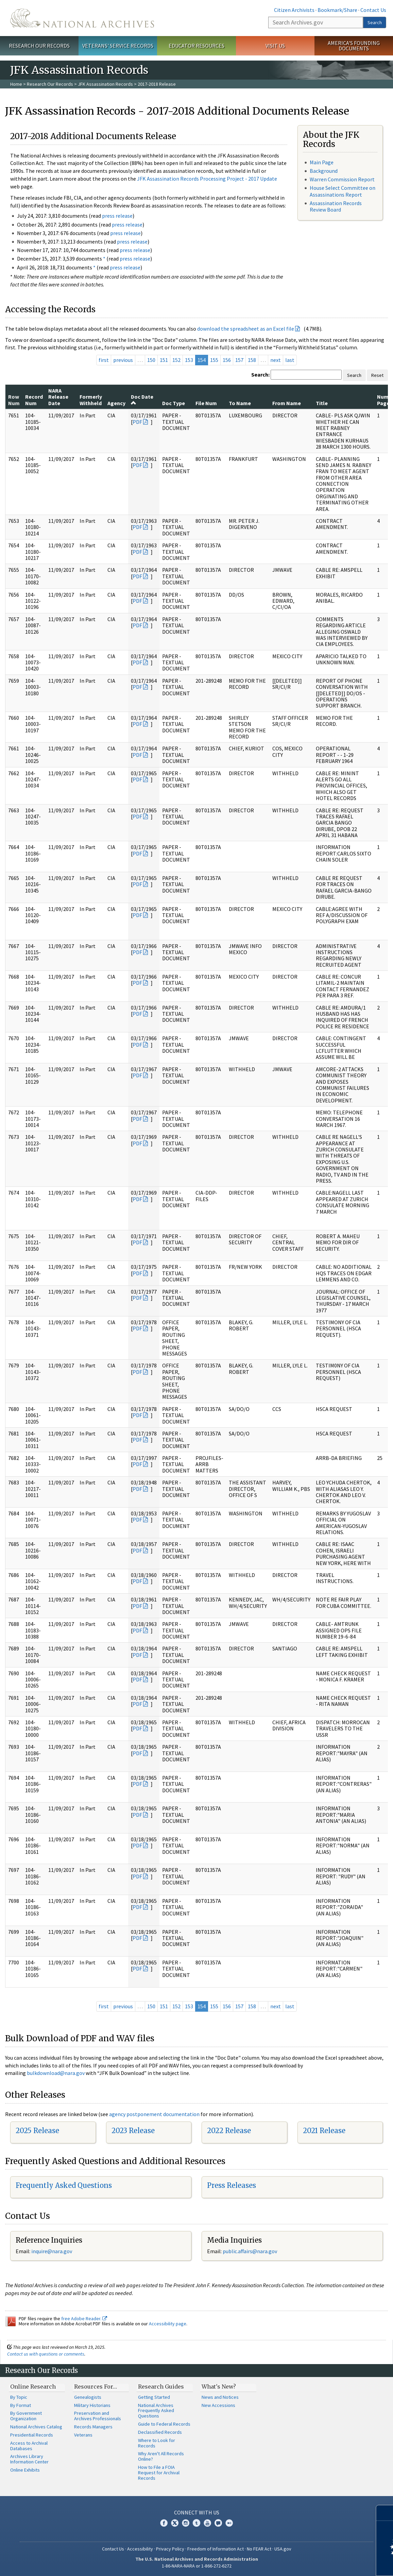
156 (227, 359)
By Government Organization (26, 2416)
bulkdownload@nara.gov (56, 2073)
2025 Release (37, 2130)
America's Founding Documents (354, 45)
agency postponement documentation (154, 2114)
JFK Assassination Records (105, 84)
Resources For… (95, 2386)
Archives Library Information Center (29, 2459)
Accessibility (140, 2549)
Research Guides (161, 2386)
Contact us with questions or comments (45, 2354)
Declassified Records (160, 2432)
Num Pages (384, 399)
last (289, 359)
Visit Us (275, 45)
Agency (116, 403)
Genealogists (87, 2397)
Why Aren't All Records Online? (161, 2456)
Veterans (83, 2435)
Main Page (322, 162)
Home (16, 84)
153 (189, 359)
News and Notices (220, 2397)
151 (164, 359)
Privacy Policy (170, 2549)
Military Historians (92, 2405)
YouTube (207, 2523)
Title (322, 403)
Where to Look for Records (156, 2443)
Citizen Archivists (294, 9)
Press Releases (231, 2185)
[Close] (385, 2513)
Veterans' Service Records (117, 45)
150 (151, 359)
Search (375, 22)
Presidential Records (31, 2435)
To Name (240, 403)
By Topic (18, 2397)
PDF (137, 421)
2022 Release (229, 2130)
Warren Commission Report (342, 179)
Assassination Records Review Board (336, 206)
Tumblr (196, 2523)
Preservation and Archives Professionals (97, 2416)
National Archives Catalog (36, 2427)
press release (117, 215)
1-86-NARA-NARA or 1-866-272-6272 (197, 2566)
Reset (377, 375)
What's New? (219, 2386)
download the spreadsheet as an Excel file (245, 328)
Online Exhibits (25, 2470)
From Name (286, 403)
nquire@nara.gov (52, 2251)
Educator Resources (196, 45)
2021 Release (324, 2130)
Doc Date (142, 399)
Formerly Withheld (91, 399)
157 (239, 359)
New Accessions (218, 2405)
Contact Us (373, 9)
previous (123, 359)
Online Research (33, 2386)
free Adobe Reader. (84, 2318)
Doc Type (173, 403)
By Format (20, 2405)
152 (176, 359)
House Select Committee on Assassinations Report (342, 191)
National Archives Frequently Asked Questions (156, 2410)
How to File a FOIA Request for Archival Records (159, 2472)
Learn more (332, 2564)
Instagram (186, 2523)
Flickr (229, 2523)
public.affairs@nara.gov (250, 2251)
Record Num (34, 399)
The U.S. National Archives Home (82, 18)
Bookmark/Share (337, 9)
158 (252, 359)
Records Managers (93, 2427)
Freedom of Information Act (215, 2549)
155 (214, 359)
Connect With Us (196, 2512)
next (275, 359)
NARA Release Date (58, 396)
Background (324, 170)
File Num (206, 403)
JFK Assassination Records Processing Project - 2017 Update (207, 178)
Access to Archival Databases (29, 2446)
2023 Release (133, 2130)
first (104, 359)
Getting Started (154, 2397)
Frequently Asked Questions (64, 2185)
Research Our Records (39, 45)
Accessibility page (167, 2324)
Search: (260, 374)
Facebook (164, 2523)
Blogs (218, 2523)
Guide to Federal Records (164, 2424)
